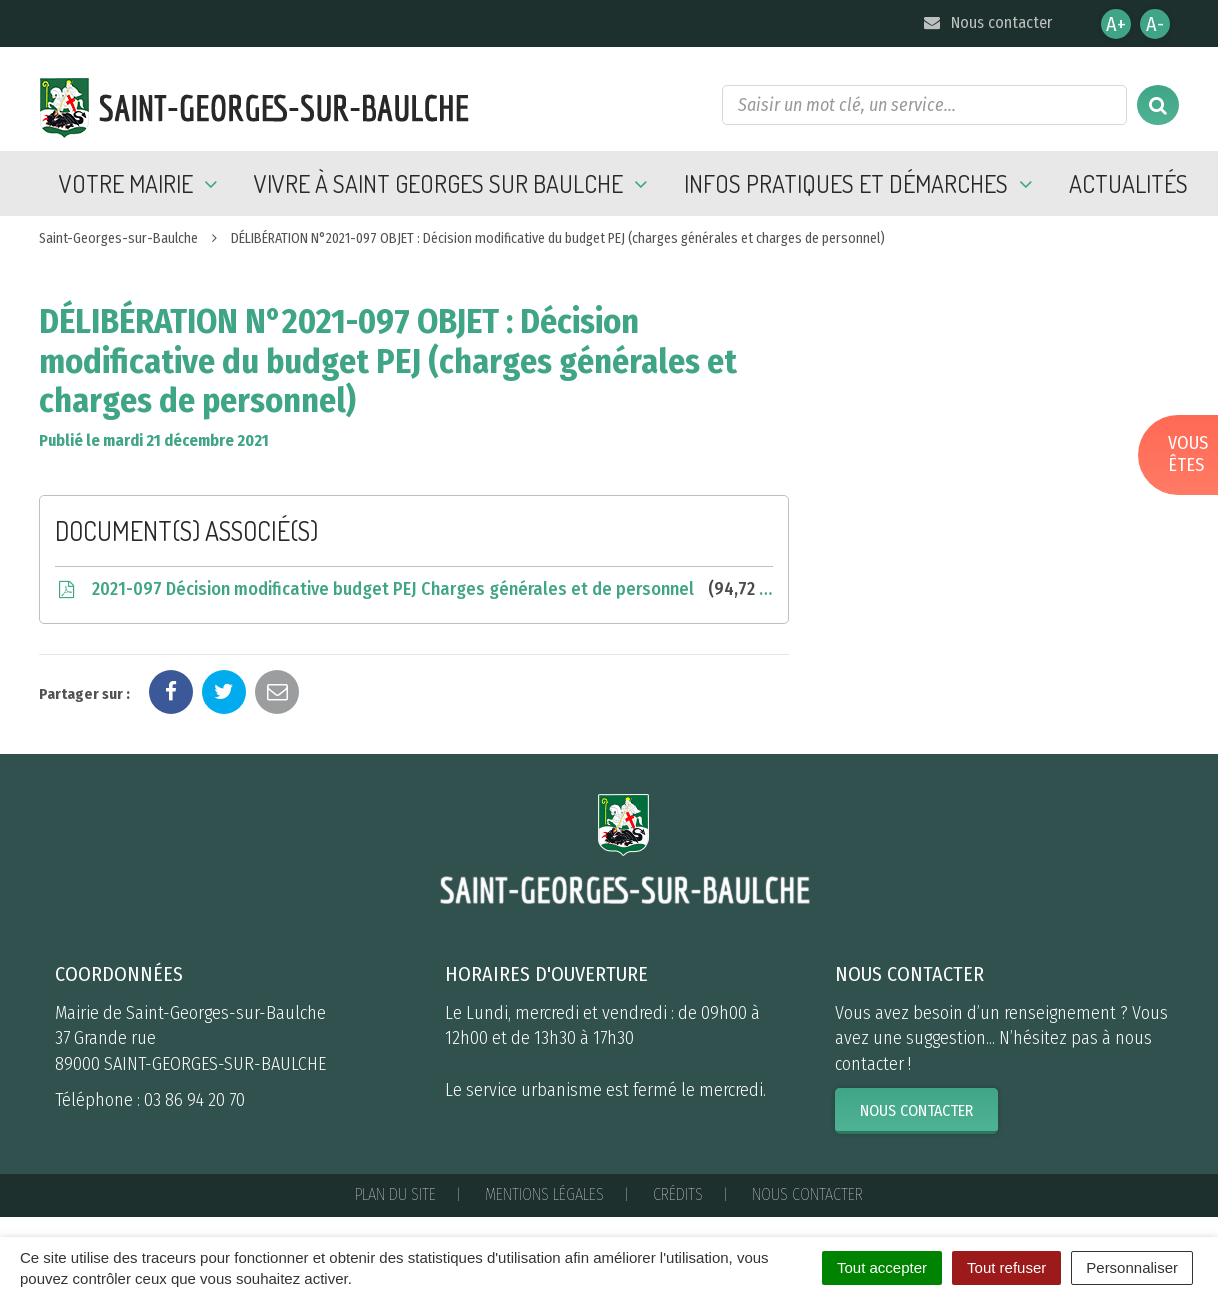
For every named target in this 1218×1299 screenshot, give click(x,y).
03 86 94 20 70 (194, 1100)
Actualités (1128, 183)
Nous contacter (986, 22)
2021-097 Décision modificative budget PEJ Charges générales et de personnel (414, 589)
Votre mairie (141, 183)
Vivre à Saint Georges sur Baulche (454, 183)
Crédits (678, 1194)
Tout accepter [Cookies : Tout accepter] (882, 1267)
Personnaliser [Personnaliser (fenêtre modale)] (1132, 1267)
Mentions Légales (544, 1194)
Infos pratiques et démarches (861, 183)
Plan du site (395, 1194)
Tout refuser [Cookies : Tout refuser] (1006, 1267)
